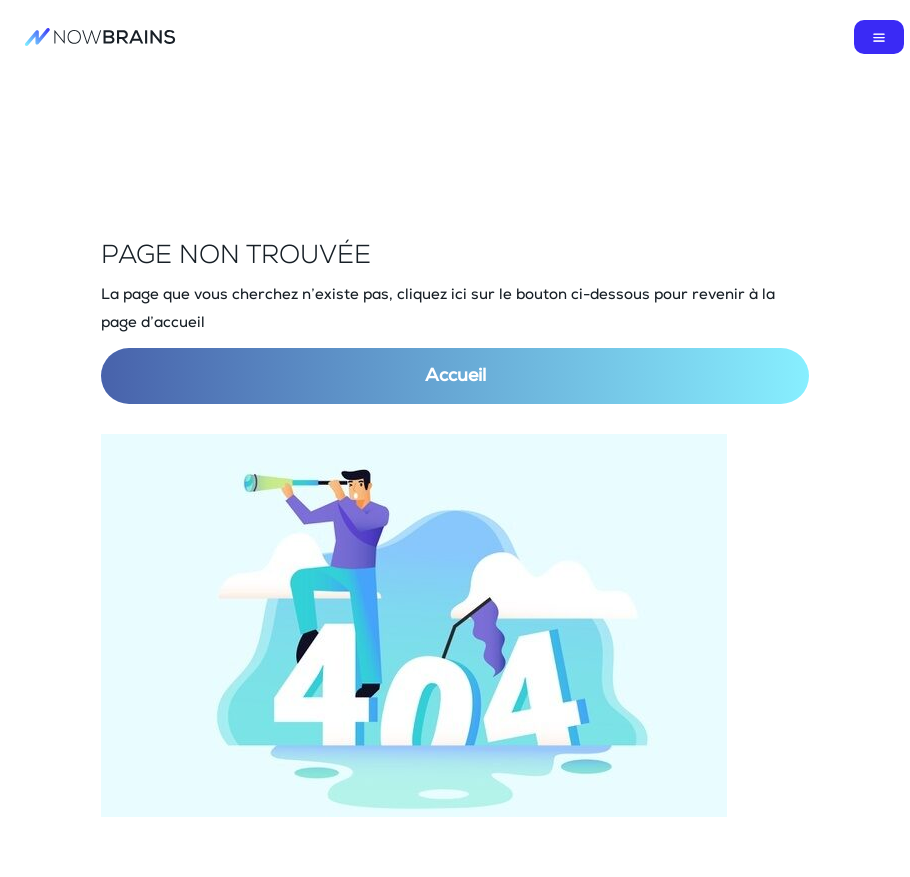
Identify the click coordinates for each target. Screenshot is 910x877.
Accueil (455, 376)
